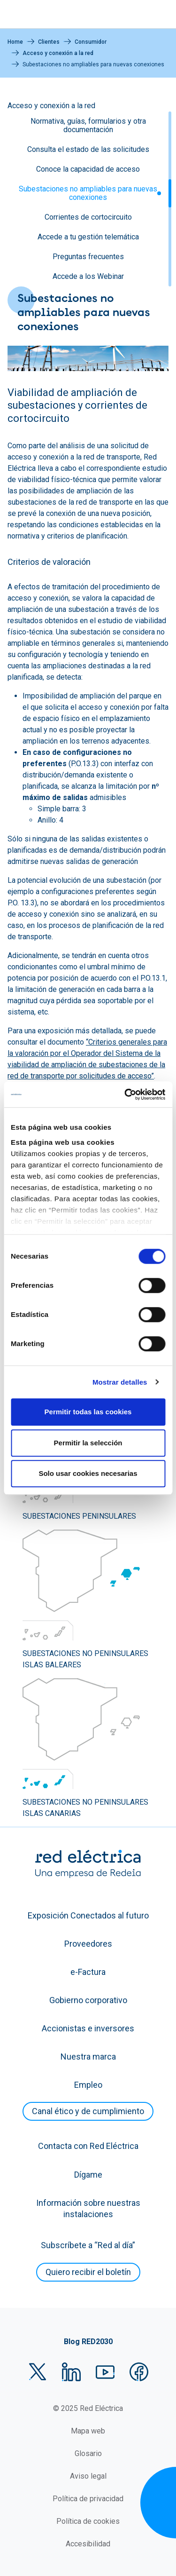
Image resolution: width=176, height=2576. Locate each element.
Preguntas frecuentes (88, 256)
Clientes (49, 42)
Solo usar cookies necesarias (87, 1473)
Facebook (139, 2371)
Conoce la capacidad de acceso (88, 169)
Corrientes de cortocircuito (88, 217)
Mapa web (88, 2430)
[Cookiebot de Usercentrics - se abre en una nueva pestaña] (125, 1094)
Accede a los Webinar (88, 276)
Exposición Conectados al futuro (88, 1915)
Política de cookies (88, 2521)
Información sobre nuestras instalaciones (88, 2208)
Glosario (88, 2453)
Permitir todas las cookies (88, 1412)
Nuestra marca (88, 2056)
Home (15, 42)
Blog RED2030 (88, 2341)
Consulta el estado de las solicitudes (88, 149)
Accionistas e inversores (88, 2028)
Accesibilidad (88, 2543)
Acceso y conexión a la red (58, 53)
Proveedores (88, 1944)
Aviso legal (88, 2476)
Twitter (37, 2371)
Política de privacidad (88, 2498)
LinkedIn (71, 2371)
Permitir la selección (88, 1443)
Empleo (88, 2085)
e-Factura (88, 1972)
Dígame (88, 2175)
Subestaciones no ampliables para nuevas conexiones (88, 193)
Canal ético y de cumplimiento (88, 2111)
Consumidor (91, 42)
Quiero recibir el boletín (88, 2272)
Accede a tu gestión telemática (88, 236)
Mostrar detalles (119, 1382)
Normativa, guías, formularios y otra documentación (88, 125)
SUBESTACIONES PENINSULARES (79, 1516)
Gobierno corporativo (88, 2000)
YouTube (105, 2371)
